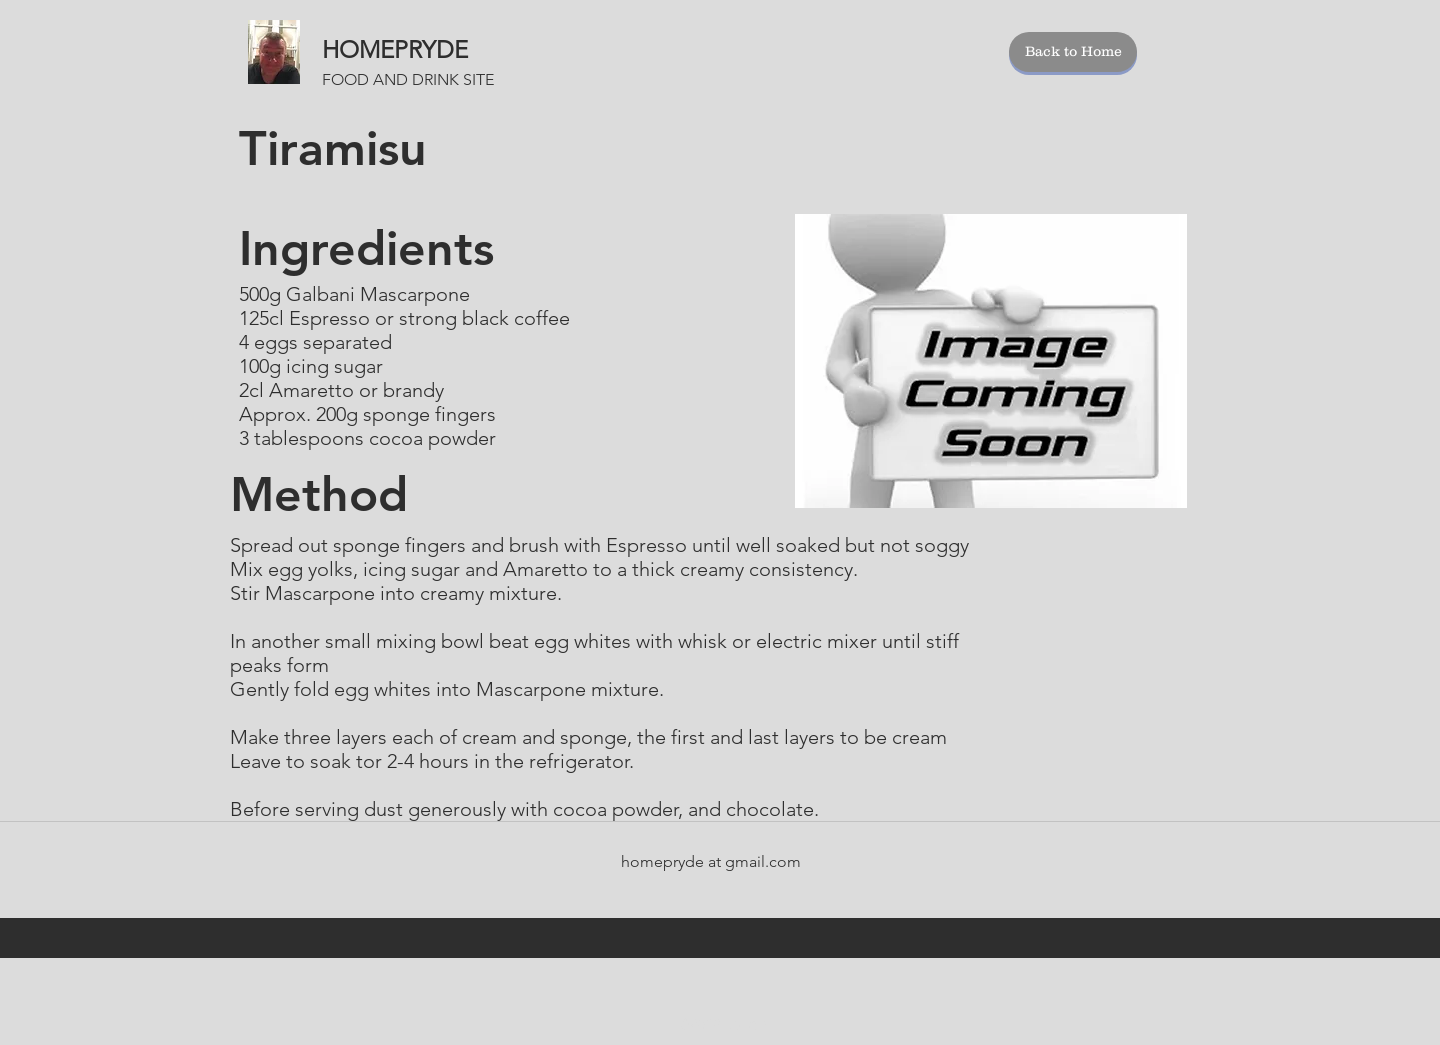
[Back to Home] (1073, 52)
